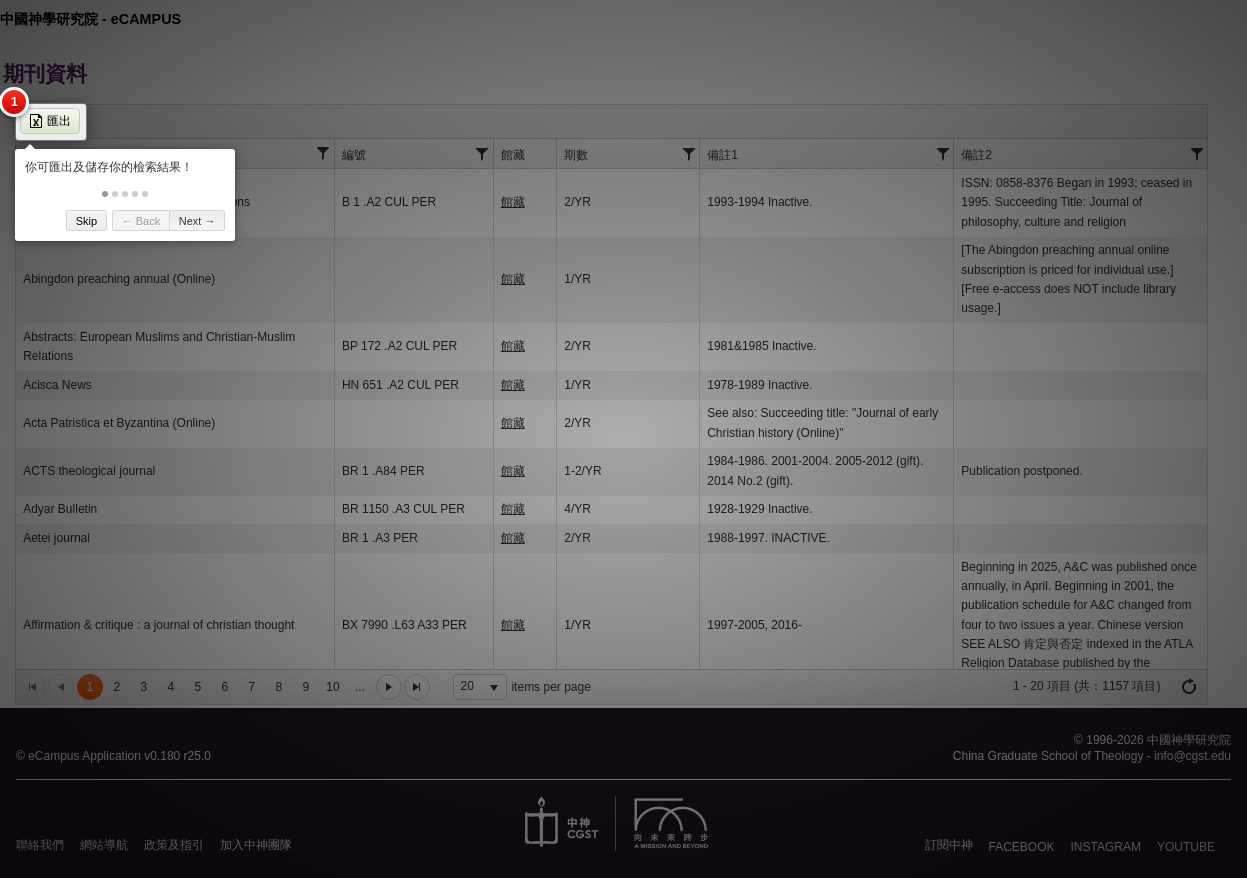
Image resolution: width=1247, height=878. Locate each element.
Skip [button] (86, 221)
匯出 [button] (49, 121)
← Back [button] (141, 221)
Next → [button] (197, 221)
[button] (105, 194)
